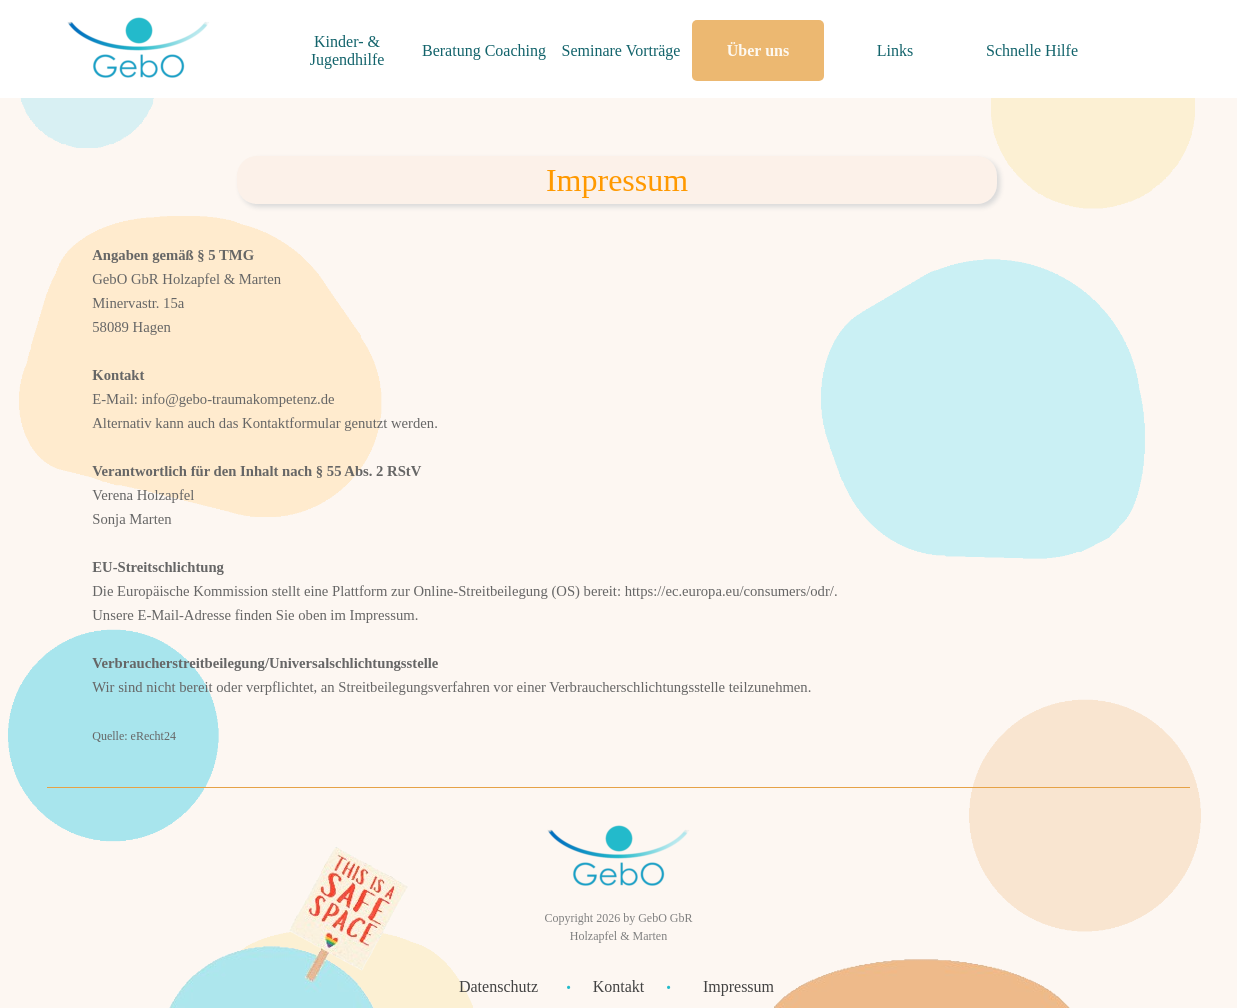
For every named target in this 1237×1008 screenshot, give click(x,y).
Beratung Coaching (484, 50)
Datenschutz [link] (498, 986)
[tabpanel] (617, 180)
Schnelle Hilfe (1032, 50)
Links (895, 50)
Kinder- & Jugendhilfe (347, 50)
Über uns (758, 50)
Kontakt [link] (619, 986)
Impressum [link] (738, 986)
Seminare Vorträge (621, 50)
